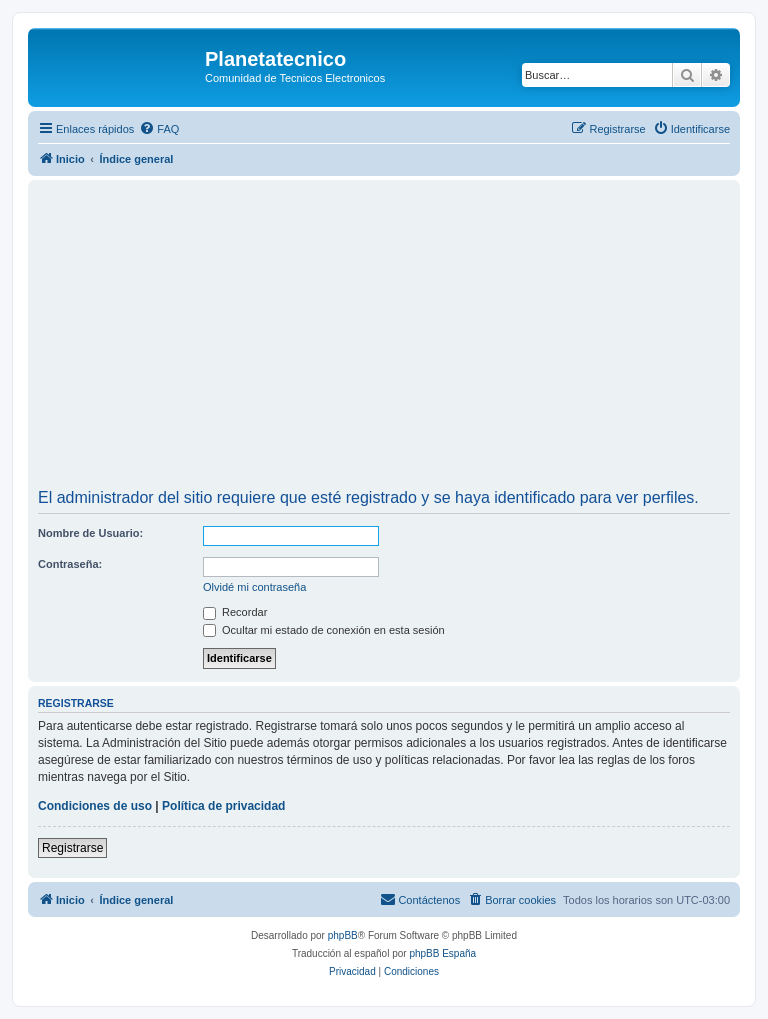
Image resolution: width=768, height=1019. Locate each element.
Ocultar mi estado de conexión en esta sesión (324, 630)
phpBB (343, 935)
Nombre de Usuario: (90, 533)
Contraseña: (70, 564)
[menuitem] (159, 129)
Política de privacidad (223, 806)
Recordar (235, 612)
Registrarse (72, 848)
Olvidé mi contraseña (254, 587)
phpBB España (442, 953)
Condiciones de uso (95, 806)
